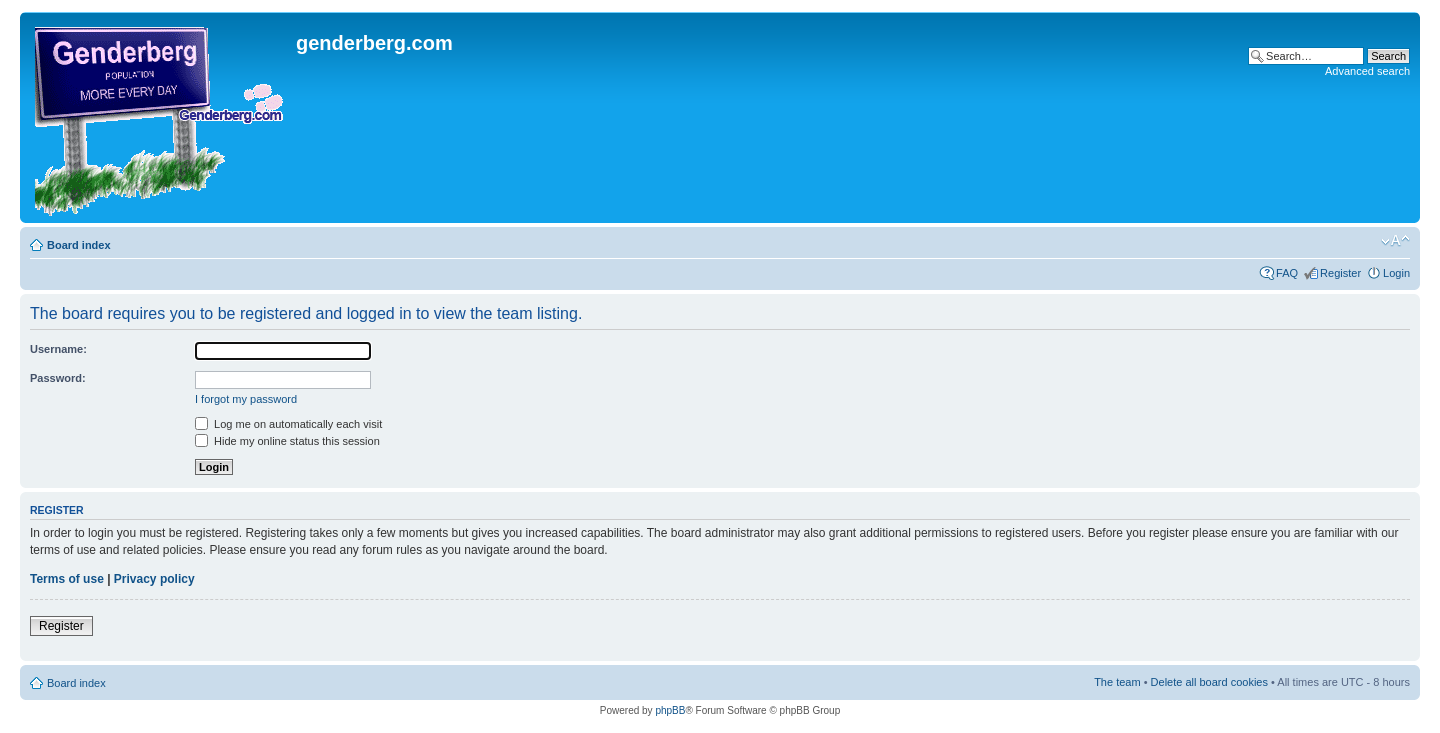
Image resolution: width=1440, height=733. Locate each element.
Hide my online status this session (287, 441)
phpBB (670, 710)
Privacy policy (154, 579)
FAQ (1287, 273)
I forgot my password (246, 399)
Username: (58, 349)
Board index (79, 245)
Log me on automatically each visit (288, 424)
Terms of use (67, 579)
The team (1117, 682)
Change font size (1395, 241)
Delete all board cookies (1209, 682)
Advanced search (1367, 71)
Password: (58, 378)
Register (1340, 273)
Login (1396, 273)
